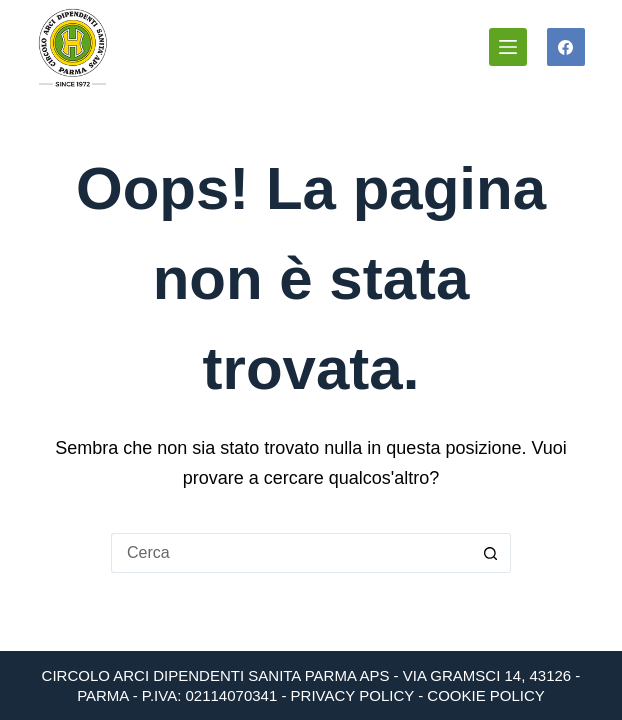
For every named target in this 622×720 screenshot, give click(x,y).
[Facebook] (566, 47)
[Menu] (508, 47)
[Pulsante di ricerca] (491, 553)
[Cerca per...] (291, 553)
